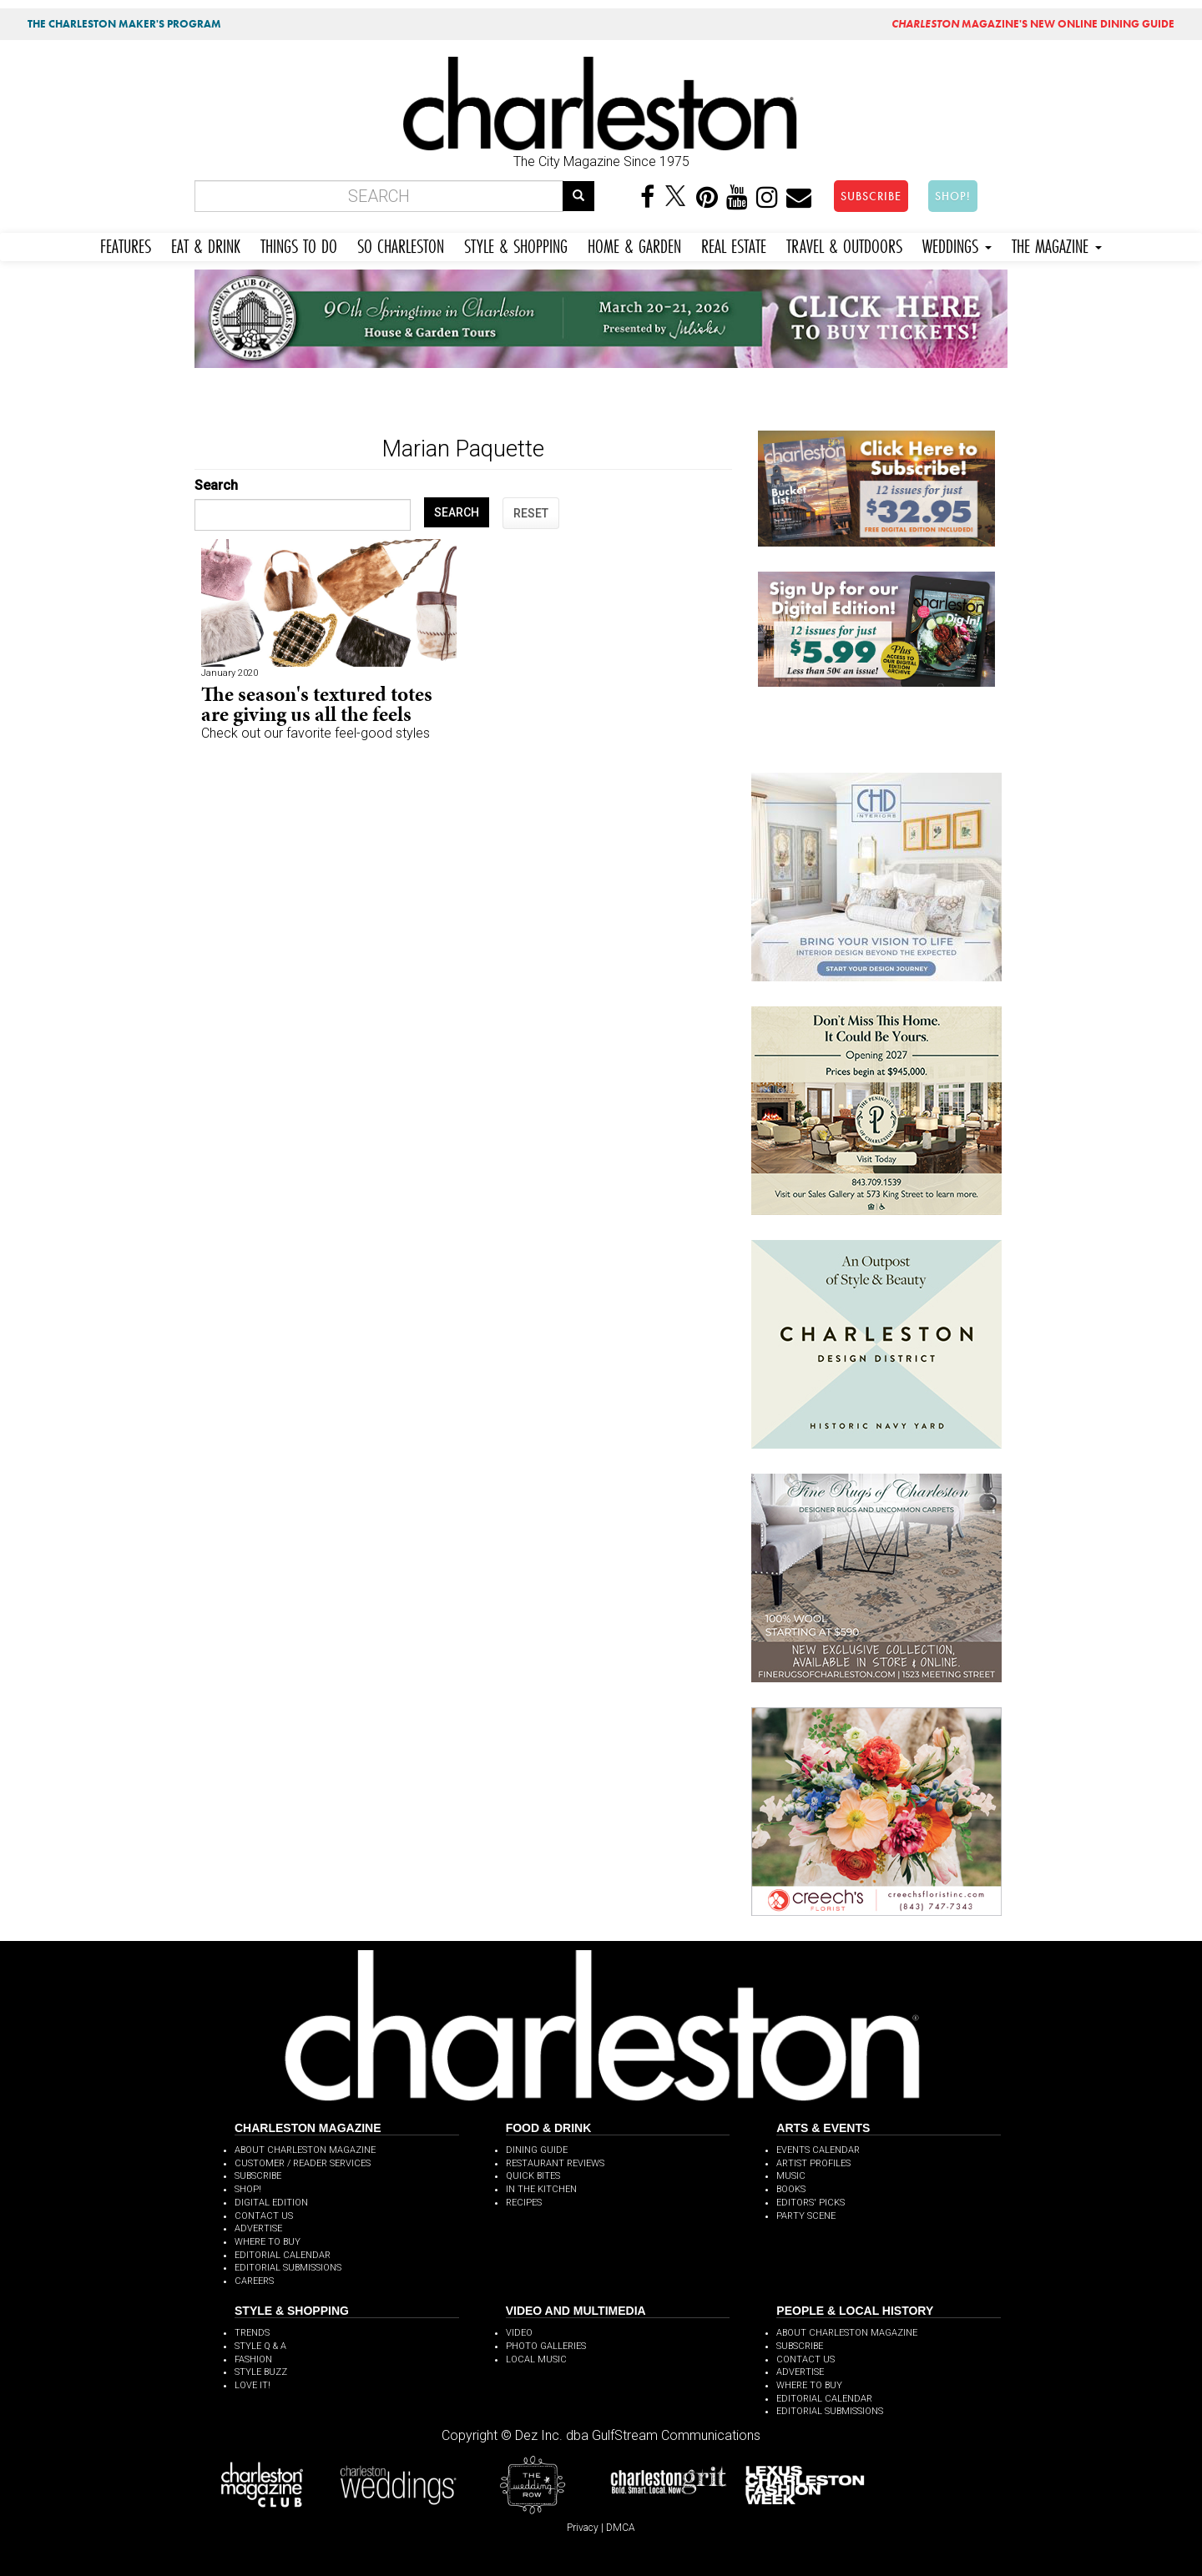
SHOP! (953, 196)
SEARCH (456, 512)
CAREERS (254, 2281)
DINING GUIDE (537, 2150)
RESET (530, 513)
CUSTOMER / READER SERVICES (303, 2163)
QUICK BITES (533, 2175)
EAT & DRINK (205, 244)
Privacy (582, 2527)
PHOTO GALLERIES (546, 2346)
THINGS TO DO (298, 244)
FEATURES (125, 244)
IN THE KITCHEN (541, 2189)
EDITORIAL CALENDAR (283, 2255)
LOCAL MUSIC (536, 2359)
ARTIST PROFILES (813, 2163)
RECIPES (524, 2202)
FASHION (253, 2359)
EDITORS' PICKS (810, 2202)
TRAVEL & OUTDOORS (844, 244)
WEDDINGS (957, 244)
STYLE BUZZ (261, 2372)
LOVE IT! (252, 2385)
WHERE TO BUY (267, 2241)
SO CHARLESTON (400, 244)
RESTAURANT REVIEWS (555, 2163)
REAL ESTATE (733, 244)
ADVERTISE (258, 2228)
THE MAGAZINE (1057, 244)
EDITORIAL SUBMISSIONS (288, 2267)
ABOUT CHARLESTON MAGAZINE (305, 2150)
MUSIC (791, 2175)
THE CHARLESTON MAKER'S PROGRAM (124, 24)
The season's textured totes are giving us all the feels (316, 703)
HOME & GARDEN (634, 244)
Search (216, 485)
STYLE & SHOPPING (516, 244)
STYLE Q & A (260, 2346)
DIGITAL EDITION (271, 2202)
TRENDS (252, 2332)
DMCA (620, 2527)
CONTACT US (264, 2216)
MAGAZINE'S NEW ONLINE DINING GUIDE (1032, 24)
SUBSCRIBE (871, 196)
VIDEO (519, 2332)
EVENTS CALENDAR (818, 2150)
